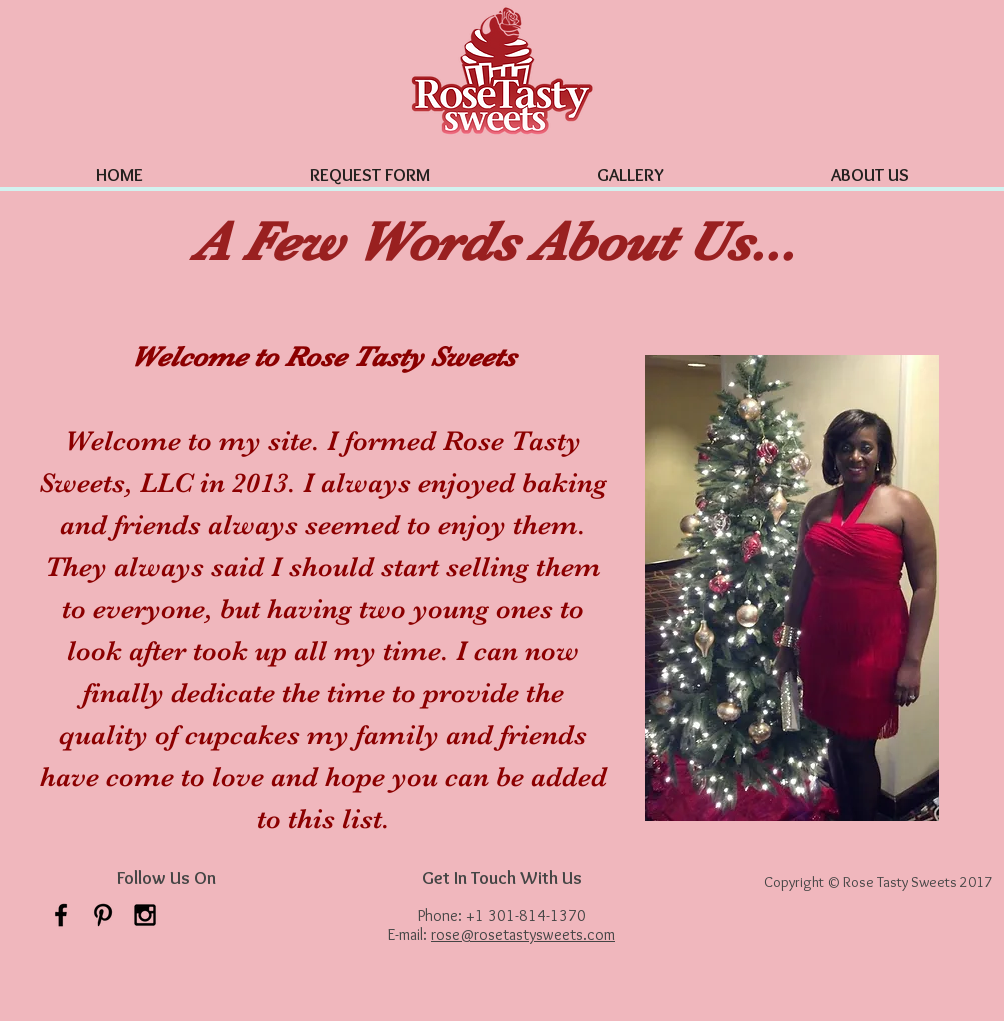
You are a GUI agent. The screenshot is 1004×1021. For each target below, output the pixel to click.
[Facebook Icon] (61, 915)
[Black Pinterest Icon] (103, 915)
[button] (630, 166)
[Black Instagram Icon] (145, 915)
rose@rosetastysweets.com (523, 934)
